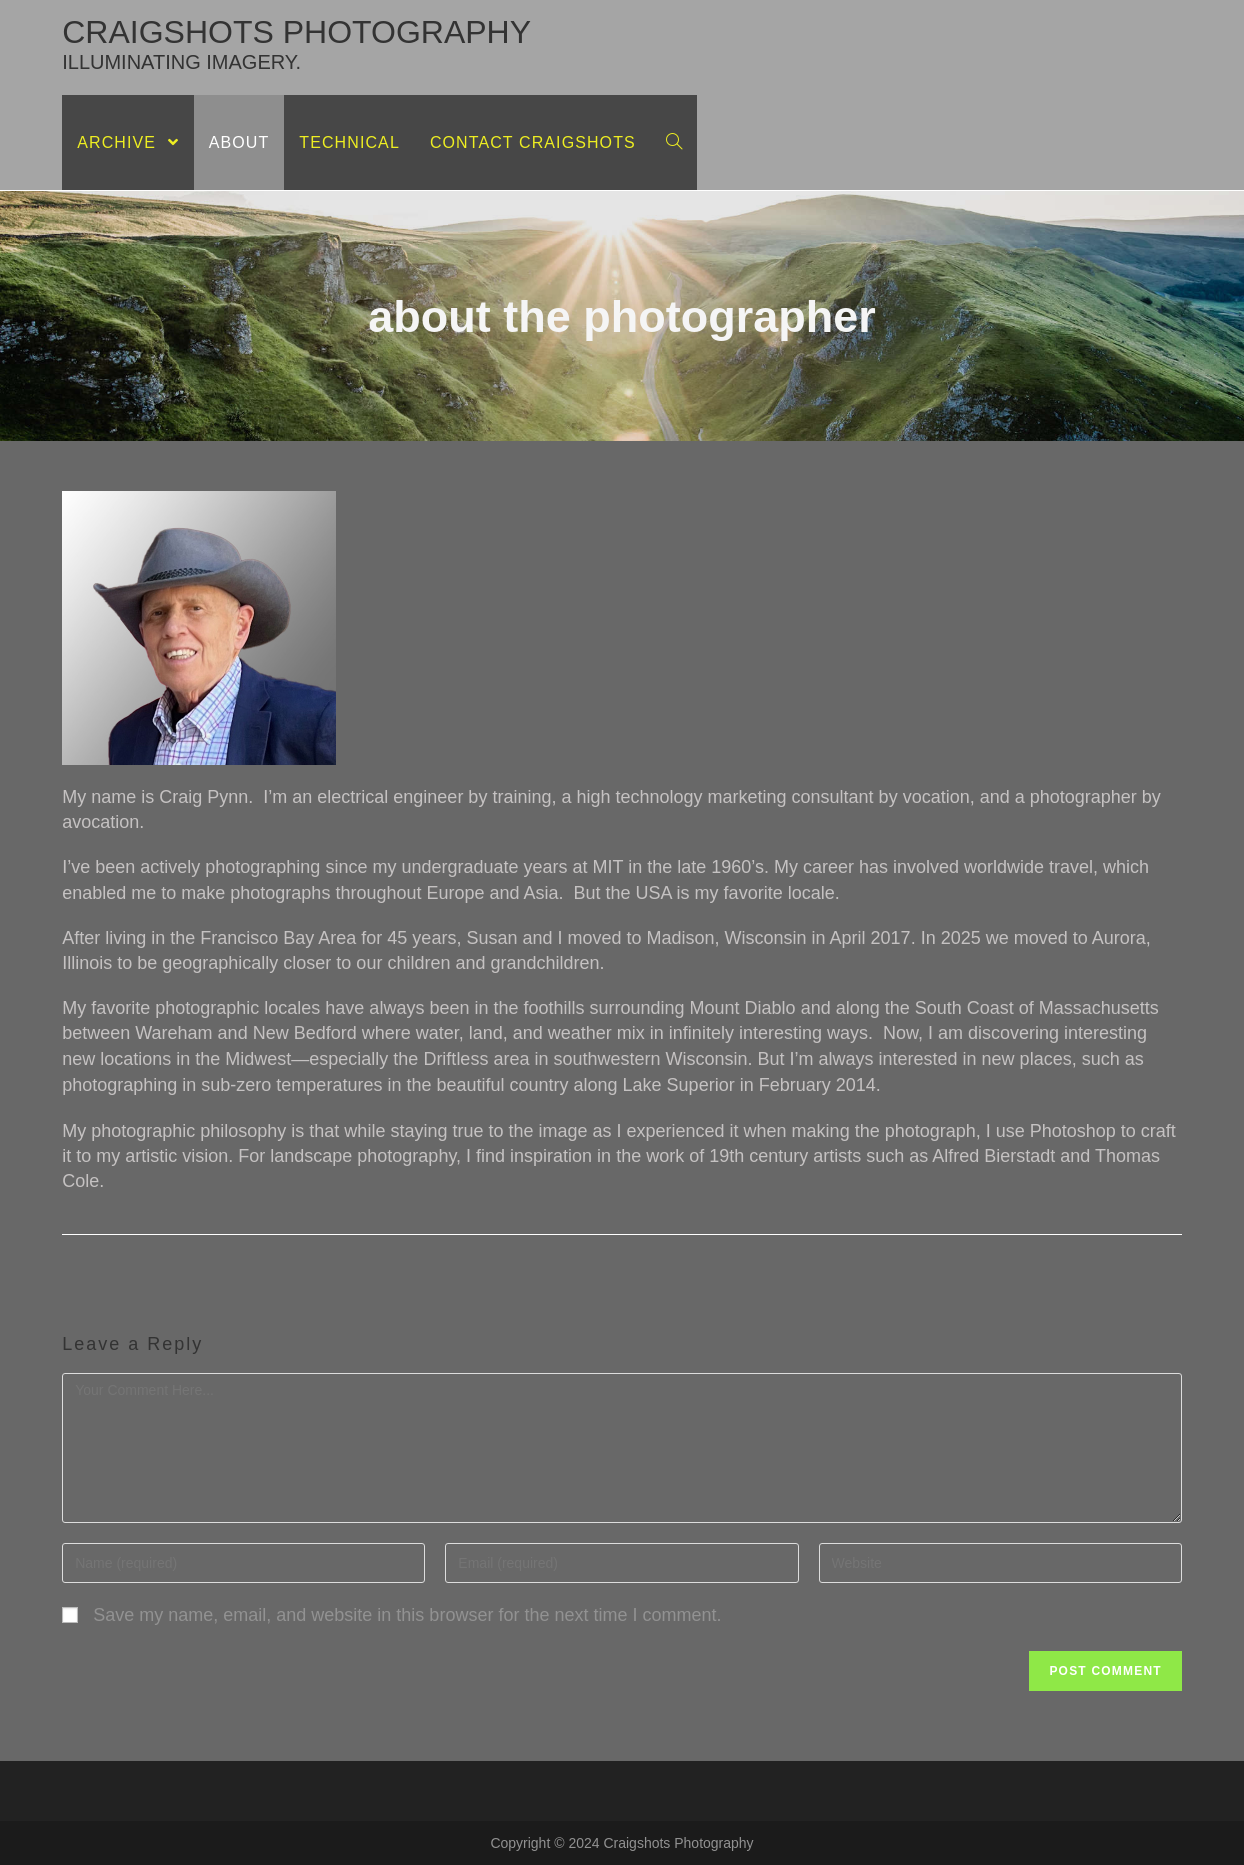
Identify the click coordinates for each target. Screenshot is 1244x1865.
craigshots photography (296, 43)
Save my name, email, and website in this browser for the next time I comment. (407, 1615)
